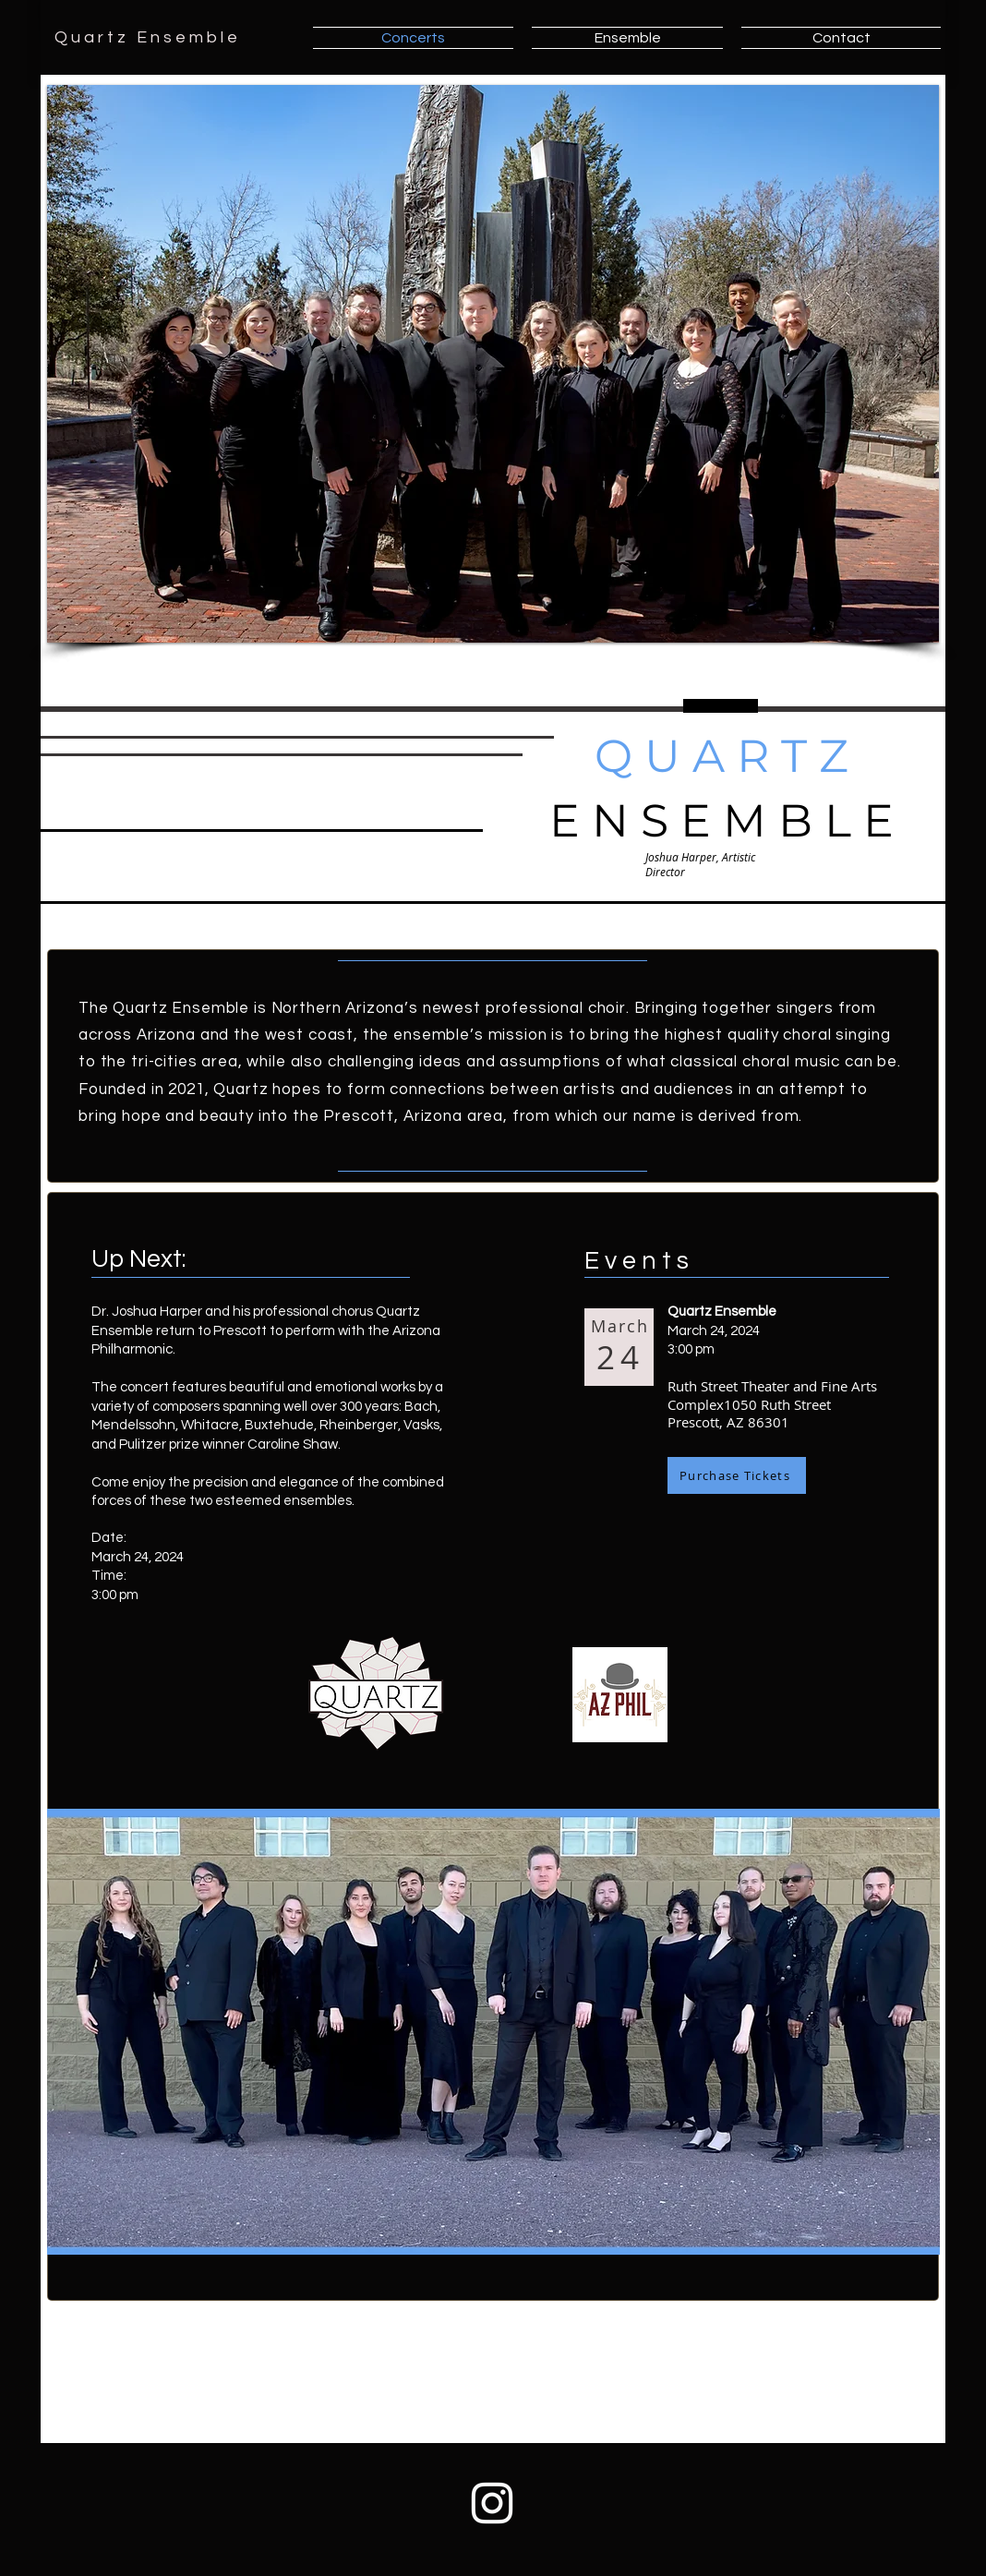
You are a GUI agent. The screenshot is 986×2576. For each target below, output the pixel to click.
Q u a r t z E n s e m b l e (145, 37)
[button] (493, 364)
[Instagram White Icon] (492, 2503)
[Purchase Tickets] (736, 1475)
